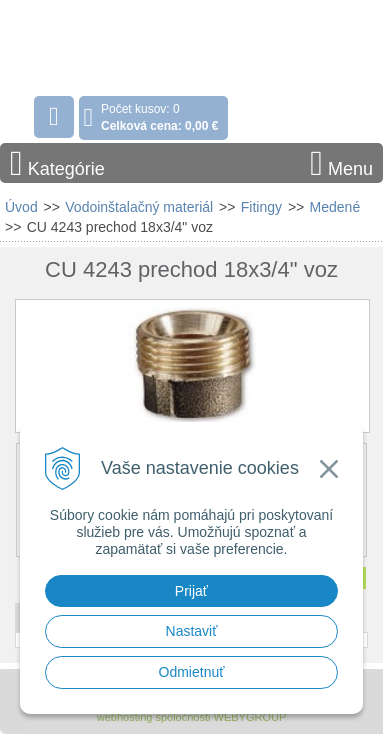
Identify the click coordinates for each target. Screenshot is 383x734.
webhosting (125, 717)
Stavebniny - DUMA (129, 44)
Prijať (191, 591)
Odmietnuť (192, 672)
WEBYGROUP (250, 717)
